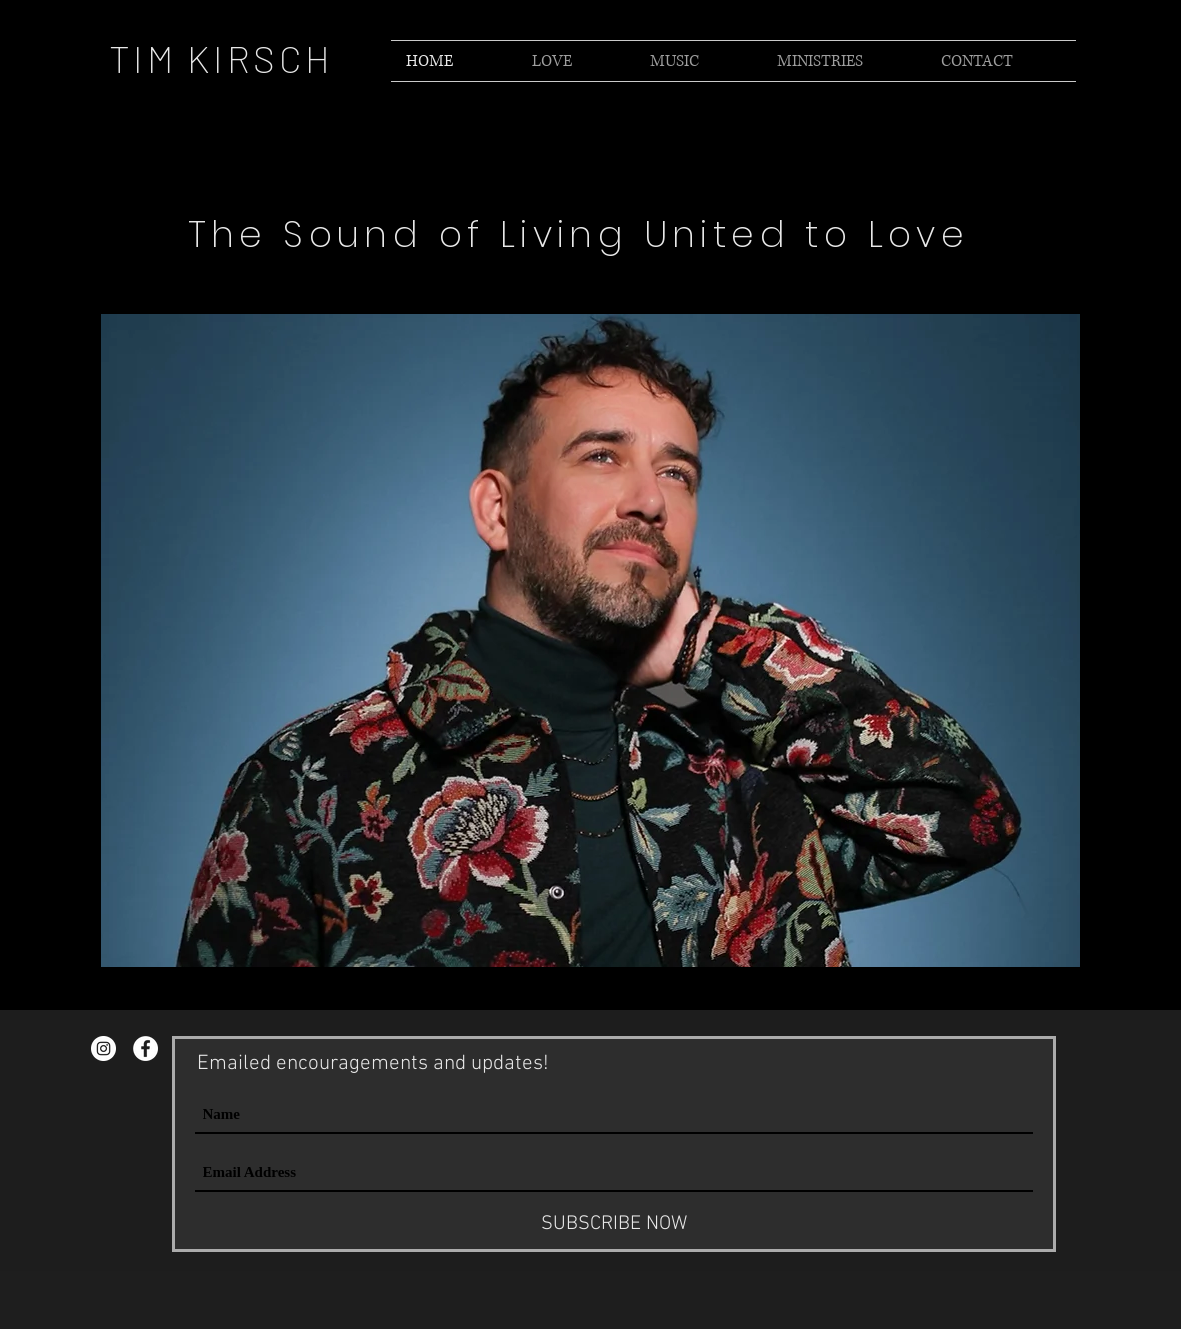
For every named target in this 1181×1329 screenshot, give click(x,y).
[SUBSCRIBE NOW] (614, 1223)
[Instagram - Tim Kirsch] (103, 1048)
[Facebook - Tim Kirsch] (145, 1048)
